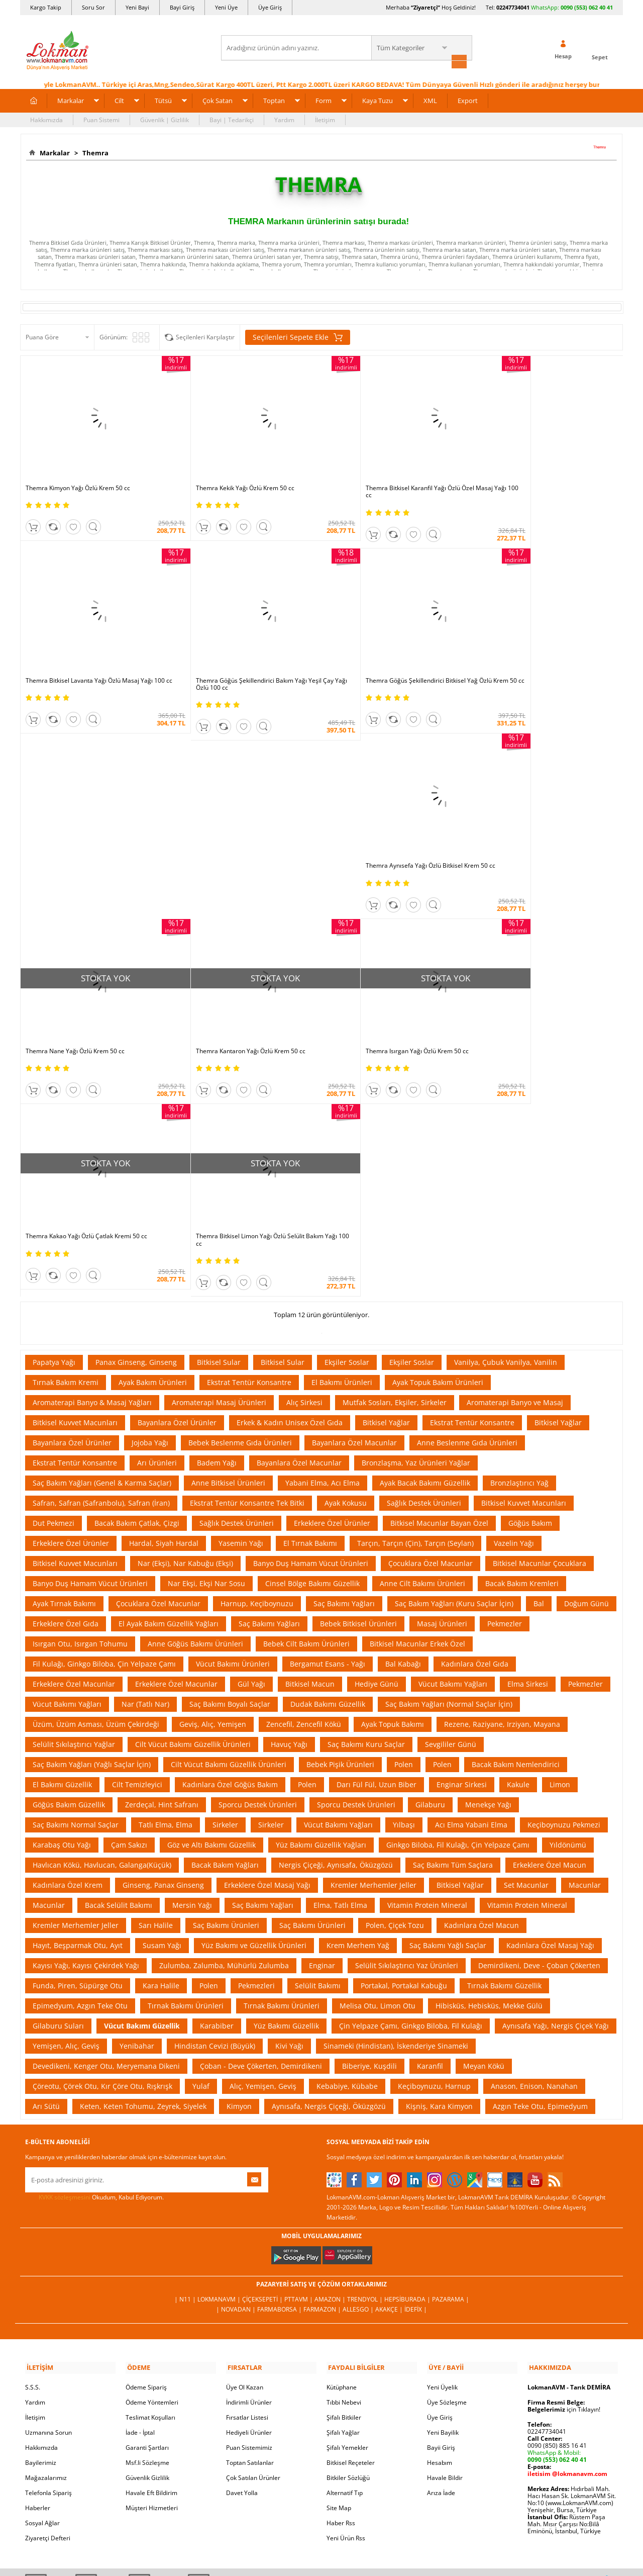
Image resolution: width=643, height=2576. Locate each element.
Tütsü (163, 99)
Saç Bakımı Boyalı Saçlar (229, 1462)
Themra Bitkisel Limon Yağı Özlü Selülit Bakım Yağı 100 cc (240, 999)
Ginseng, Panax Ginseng (163, 1643)
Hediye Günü (376, 1442)
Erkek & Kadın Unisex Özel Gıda (290, 1181)
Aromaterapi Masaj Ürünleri (219, 1161)
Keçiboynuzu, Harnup (434, 1845)
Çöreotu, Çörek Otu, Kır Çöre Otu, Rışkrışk (102, 1845)
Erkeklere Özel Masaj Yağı (267, 1643)
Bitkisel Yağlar (386, 1181)
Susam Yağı (162, 1704)
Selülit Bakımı (318, 1744)
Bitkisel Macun (310, 1442)
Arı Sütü (46, 1865)
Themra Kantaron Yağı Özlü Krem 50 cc (382, 823)
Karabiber (217, 1784)
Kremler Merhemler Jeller (373, 1643)
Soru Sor (93, 7)
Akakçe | (389, 2068)
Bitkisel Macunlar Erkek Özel (417, 1402)
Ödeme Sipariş (146, 2144)
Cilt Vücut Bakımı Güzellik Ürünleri (193, 1503)
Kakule (518, 1543)
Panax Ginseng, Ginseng (136, 1121)
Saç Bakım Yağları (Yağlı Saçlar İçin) (92, 1523)
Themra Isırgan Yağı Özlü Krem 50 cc (528, 823)
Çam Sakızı (129, 1603)
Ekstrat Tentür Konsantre (249, 1141)
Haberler (37, 2265)
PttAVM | (299, 2058)
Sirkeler (225, 1583)
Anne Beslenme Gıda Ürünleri (467, 1201)
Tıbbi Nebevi (344, 2159)
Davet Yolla (242, 2250)
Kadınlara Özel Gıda (474, 1422)
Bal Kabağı (403, 1422)
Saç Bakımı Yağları (344, 1362)
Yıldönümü (568, 1603)
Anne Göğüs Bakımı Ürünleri (195, 1402)
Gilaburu (430, 1563)
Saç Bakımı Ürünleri (226, 1684)
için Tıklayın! (563, 2166)
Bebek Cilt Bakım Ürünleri (306, 1402)
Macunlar (585, 1643)
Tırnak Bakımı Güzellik (504, 1744)
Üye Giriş (270, 7)
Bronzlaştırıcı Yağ (519, 1241)
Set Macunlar (526, 1643)
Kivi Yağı (289, 1804)
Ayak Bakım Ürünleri (153, 1141)
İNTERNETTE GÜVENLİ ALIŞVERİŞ (321, 2425)
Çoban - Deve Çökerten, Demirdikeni (261, 1824)
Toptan (274, 99)
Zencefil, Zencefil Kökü (303, 1483)
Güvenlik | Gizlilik (164, 119)
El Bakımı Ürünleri (341, 1141)
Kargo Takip (45, 7)
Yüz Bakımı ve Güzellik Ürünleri (253, 1704)
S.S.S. (32, 2144)
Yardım (284, 119)
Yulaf (200, 1845)
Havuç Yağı (289, 1503)
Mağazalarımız (46, 2235)
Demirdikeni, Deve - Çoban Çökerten (539, 1724)
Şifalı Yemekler (347, 2204)
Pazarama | (450, 2058)
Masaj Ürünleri (442, 1382)
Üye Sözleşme (447, 2159)
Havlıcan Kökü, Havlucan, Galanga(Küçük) (102, 1623)
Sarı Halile (156, 1684)
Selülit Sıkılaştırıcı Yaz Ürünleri (406, 1724)
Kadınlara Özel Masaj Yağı (550, 1704)
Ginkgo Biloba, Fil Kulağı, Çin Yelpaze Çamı (457, 1603)
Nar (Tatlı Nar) (145, 1462)
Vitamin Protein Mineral (427, 1664)
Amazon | (330, 2058)
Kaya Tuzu (377, 99)
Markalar (70, 99)
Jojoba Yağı (150, 1201)
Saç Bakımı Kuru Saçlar (366, 1503)
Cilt (119, 99)
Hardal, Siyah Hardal (163, 1302)
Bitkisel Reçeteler (351, 2220)
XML (430, 99)
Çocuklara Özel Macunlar (430, 1322)
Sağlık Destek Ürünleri (424, 1261)
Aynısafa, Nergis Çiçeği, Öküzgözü (329, 1865)
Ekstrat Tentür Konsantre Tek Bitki (247, 1261)
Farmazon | (323, 2068)
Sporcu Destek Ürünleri (258, 1563)
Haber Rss (341, 2280)
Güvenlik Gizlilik (147, 2235)
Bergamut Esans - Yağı (327, 1422)
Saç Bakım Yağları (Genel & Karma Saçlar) (102, 1241)
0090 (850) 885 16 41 (557, 2202)
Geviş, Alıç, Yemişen (212, 1483)
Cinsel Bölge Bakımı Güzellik (312, 1342)
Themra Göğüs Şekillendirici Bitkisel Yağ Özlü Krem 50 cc (239, 656)
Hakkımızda (46, 119)
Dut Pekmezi (53, 1281)
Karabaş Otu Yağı (62, 1603)
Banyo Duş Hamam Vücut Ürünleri (310, 1322)
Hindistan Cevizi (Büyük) (214, 1804)
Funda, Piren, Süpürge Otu (78, 1744)
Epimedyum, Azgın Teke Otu (80, 1764)
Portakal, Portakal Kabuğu (404, 1744)
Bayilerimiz (40, 2220)
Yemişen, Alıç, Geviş (66, 1804)
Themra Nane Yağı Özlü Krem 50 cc (526, 652)
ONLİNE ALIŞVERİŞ (321, 2392)
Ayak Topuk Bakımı (392, 1483)
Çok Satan (217, 99)
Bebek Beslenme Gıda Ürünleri (240, 1201)
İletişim (325, 119)
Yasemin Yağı (241, 1302)
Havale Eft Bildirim (151, 2250)
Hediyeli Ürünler (249, 2189)
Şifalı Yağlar (343, 2189)
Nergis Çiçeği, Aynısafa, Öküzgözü (336, 1623)
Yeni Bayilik (443, 2189)
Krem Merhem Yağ (358, 1704)
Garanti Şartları (147, 2204)
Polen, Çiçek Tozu (395, 1684)
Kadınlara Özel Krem (67, 1643)
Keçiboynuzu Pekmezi (563, 1583)
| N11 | (185, 2058)
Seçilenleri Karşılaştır (205, 336)
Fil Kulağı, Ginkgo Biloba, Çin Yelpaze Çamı (104, 1422)
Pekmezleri (256, 1744)
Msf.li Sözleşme (147, 2220)
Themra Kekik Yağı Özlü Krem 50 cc (225, 473)
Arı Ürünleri (157, 1221)
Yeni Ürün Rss (346, 2295)
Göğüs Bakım (530, 1281)
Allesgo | (359, 2068)
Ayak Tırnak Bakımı (64, 1362)
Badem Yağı (217, 1221)
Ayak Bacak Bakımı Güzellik (425, 1241)
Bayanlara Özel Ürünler (177, 1181)
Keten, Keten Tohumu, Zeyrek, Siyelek (143, 1865)
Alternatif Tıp (345, 2250)
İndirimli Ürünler (249, 2159)
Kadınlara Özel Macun (481, 1684)
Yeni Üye (226, 7)
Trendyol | (365, 2058)
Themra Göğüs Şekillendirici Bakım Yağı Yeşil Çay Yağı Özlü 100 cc (94, 656)
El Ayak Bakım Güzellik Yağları (169, 1382)
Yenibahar (137, 1804)
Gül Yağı (251, 1442)
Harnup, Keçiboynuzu (257, 1362)
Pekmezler (504, 1382)
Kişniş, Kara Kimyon (439, 1865)
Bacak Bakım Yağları (225, 1623)
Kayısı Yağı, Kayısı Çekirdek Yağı (86, 1724)
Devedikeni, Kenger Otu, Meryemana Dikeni (106, 1824)
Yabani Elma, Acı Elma (322, 1241)
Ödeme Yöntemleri (152, 2159)
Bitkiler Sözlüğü (348, 2235)
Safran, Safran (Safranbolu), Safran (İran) (101, 1261)
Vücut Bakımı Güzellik (142, 1784)
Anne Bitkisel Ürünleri (228, 1241)
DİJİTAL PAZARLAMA (321, 2461)
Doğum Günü (586, 1362)
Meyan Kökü (483, 1824)
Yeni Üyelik (442, 2144)
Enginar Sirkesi (462, 1543)
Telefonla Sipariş (48, 2250)
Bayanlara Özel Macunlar (354, 1201)
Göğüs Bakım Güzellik (69, 1563)
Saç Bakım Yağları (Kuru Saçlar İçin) (454, 1362)
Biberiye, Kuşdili (369, 1824)
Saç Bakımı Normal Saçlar (76, 1583)
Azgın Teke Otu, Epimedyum (540, 1865)
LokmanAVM (321, 2552)
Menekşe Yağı (488, 1563)
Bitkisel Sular (219, 1121)
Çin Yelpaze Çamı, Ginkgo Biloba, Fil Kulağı (410, 1784)
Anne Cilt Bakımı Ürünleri (422, 1342)
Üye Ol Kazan (244, 2144)
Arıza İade (441, 2250)
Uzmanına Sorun (48, 2189)
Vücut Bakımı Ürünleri (233, 1422)
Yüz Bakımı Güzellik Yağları (321, 1603)
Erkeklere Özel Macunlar (74, 1442)
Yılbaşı (404, 1583)
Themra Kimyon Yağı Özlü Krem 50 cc (78, 473)
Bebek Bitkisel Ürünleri (358, 1382)
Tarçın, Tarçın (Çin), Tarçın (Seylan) (415, 1302)
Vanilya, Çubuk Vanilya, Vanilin (505, 1121)
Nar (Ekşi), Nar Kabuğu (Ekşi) (185, 1322)
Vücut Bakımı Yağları (452, 1442)
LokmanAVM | (219, 2058)
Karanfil (430, 1824)
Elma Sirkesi (527, 1442)
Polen (403, 1523)
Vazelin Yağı (514, 1302)
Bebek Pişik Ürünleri (340, 1523)
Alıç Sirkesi (304, 1161)
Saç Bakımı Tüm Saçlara (453, 1623)
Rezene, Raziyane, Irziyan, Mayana (502, 1483)
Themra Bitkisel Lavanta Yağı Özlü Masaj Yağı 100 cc (546, 477)
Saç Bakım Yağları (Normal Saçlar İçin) (448, 1462)
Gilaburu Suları (58, 1784)
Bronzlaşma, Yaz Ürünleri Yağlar (416, 1221)
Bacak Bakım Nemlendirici (516, 1523)
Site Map (339, 2265)
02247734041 (512, 7)
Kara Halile (161, 1744)
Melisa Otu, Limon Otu (377, 1764)
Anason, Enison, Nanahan (534, 1845)
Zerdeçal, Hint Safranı (161, 1563)
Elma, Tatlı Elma (340, 1664)
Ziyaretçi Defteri (47, 2295)
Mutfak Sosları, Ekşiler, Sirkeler (395, 1161)
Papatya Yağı (54, 1121)
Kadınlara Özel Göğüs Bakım (230, 1543)
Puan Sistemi (101, 119)
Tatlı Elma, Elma (165, 1583)
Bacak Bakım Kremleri (522, 1342)
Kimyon (239, 1865)
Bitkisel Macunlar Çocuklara (539, 1322)
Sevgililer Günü (450, 1503)
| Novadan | (236, 2068)
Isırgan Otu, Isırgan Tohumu (80, 1402)
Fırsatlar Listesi (247, 2174)
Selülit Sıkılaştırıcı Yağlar (74, 1503)
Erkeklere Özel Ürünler (332, 1281)
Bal (538, 1362)
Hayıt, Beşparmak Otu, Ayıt (78, 1704)
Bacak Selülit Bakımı (118, 1664)
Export (468, 99)
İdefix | (415, 2068)
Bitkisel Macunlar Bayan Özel (439, 1281)
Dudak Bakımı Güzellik (327, 1462)
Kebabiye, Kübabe (347, 1845)
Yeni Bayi (137, 7)
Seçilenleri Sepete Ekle (298, 336)
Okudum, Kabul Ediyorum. (94, 1956)
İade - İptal (140, 2189)
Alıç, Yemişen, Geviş (263, 1845)
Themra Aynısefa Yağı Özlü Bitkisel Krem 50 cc (392, 652)
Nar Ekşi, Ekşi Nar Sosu (206, 1342)
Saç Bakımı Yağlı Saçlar (447, 1704)
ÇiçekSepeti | (263, 2058)
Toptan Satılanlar (250, 2220)
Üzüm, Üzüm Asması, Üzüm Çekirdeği (96, 1483)
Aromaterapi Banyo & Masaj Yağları (92, 1161)
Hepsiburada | (408, 2058)
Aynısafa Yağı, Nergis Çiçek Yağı (555, 1784)
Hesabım (439, 2220)
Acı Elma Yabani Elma (471, 1583)
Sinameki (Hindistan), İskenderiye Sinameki (396, 1804)
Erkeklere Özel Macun (549, 1623)
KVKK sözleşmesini (64, 1956)
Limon (560, 1543)
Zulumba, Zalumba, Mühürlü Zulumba (224, 1724)
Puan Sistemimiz (249, 2204)
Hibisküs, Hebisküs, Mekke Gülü (489, 1764)
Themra (94, 152)
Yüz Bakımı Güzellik (286, 1784)
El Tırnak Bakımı (310, 1302)
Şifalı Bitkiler (344, 2174)
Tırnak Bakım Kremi (65, 1141)
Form (323, 99)
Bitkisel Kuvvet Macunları (75, 1181)
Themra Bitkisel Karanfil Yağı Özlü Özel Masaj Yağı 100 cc (390, 477)
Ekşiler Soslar (347, 1121)
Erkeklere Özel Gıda (65, 1382)
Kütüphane (342, 2144)
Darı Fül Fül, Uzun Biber (376, 1543)
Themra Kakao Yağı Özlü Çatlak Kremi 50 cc (86, 995)
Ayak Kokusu (346, 1261)
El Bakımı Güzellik (62, 1543)
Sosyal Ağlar (42, 2280)
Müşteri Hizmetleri (152, 2265)
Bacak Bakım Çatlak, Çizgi (136, 1281)
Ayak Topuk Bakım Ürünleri (437, 1141)
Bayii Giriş (441, 2204)
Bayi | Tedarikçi (231, 119)
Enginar (322, 1724)
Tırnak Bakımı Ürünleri (186, 1764)
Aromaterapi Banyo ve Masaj (515, 1161)
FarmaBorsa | (280, 2068)
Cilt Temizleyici (137, 1543)
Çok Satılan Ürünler (253, 2235)
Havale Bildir (445, 2235)
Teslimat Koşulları (150, 2174)
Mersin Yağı (192, 1664)
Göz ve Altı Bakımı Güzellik (211, 1603)
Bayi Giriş (182, 7)
